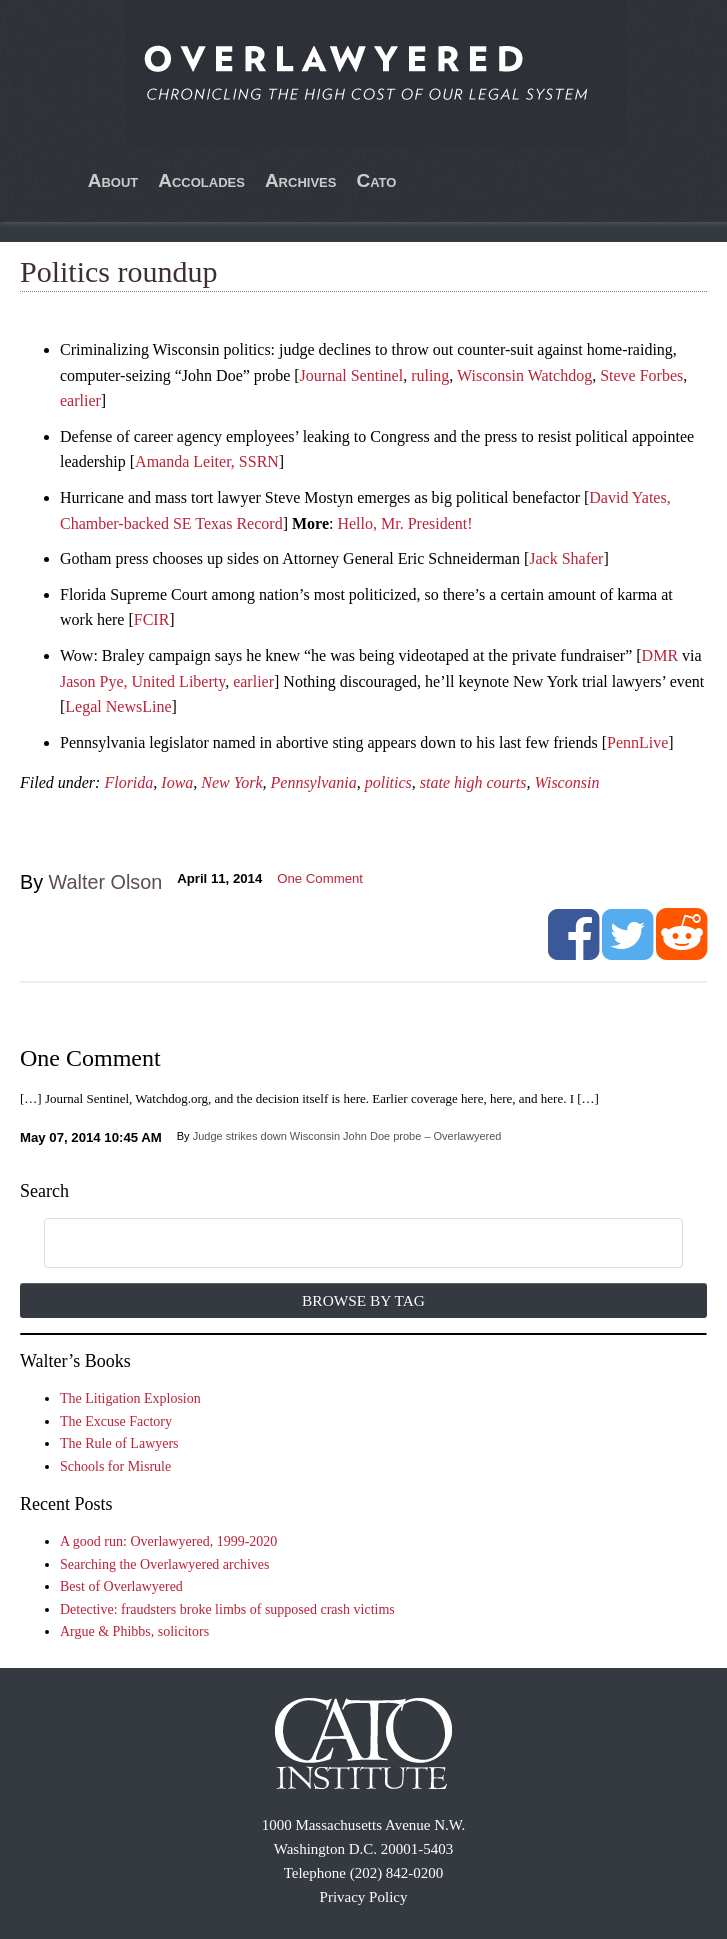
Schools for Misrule (115, 1466)
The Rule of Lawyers (119, 1443)
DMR (660, 655)
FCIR (152, 619)
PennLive (637, 742)
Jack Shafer (566, 558)
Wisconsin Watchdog (524, 375)
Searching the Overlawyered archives (165, 1564)
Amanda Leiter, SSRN (207, 461)
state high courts (473, 782)
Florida (128, 782)
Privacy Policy (364, 1897)
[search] (339, 1244)
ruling (430, 375)
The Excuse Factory (116, 1421)
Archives (301, 180)
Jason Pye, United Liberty (142, 681)
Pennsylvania (314, 782)
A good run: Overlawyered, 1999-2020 (168, 1541)
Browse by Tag (363, 1300)
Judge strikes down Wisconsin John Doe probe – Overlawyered (347, 1136)
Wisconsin (567, 782)
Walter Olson (106, 882)
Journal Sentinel (352, 375)
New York (231, 782)
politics (388, 782)
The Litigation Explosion (130, 1398)
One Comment (320, 878)
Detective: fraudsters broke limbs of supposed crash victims (227, 1609)
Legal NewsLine (118, 706)
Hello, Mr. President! (404, 523)
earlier (80, 400)
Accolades (201, 180)
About (113, 180)
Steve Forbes (641, 375)
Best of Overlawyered (121, 1586)
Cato (376, 180)
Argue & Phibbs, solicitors (134, 1631)
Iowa (177, 782)
